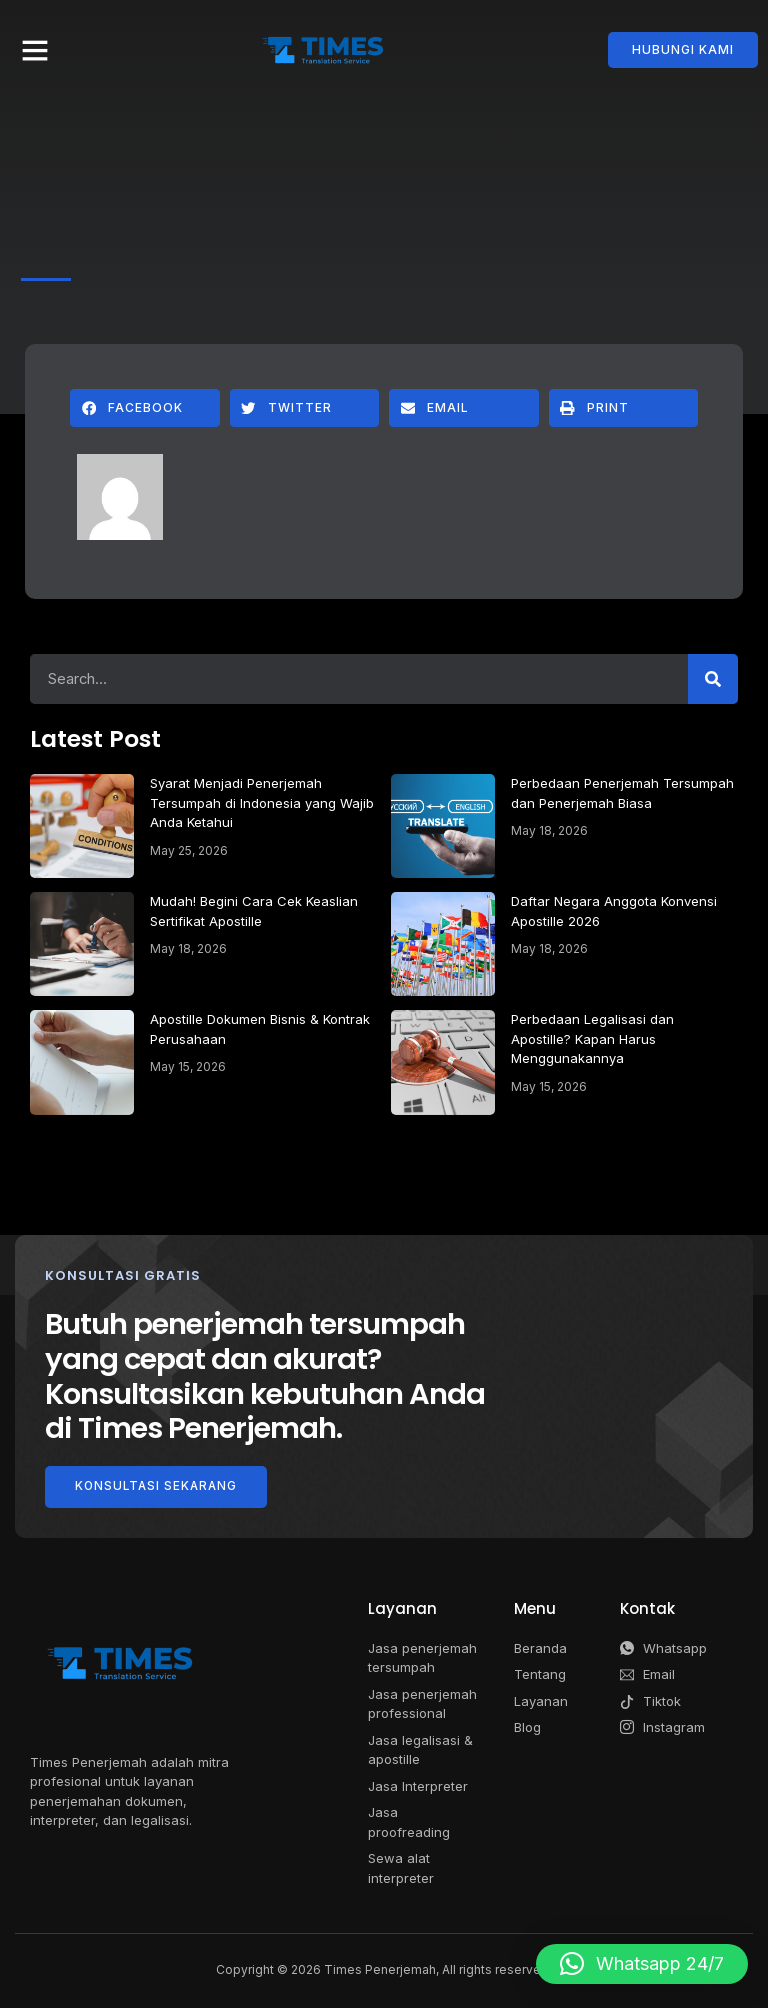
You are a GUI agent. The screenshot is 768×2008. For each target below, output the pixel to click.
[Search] (713, 679)
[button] (35, 50)
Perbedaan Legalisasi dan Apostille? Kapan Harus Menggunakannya (592, 1038)
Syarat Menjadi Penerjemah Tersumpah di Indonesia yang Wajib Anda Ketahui (262, 802)
